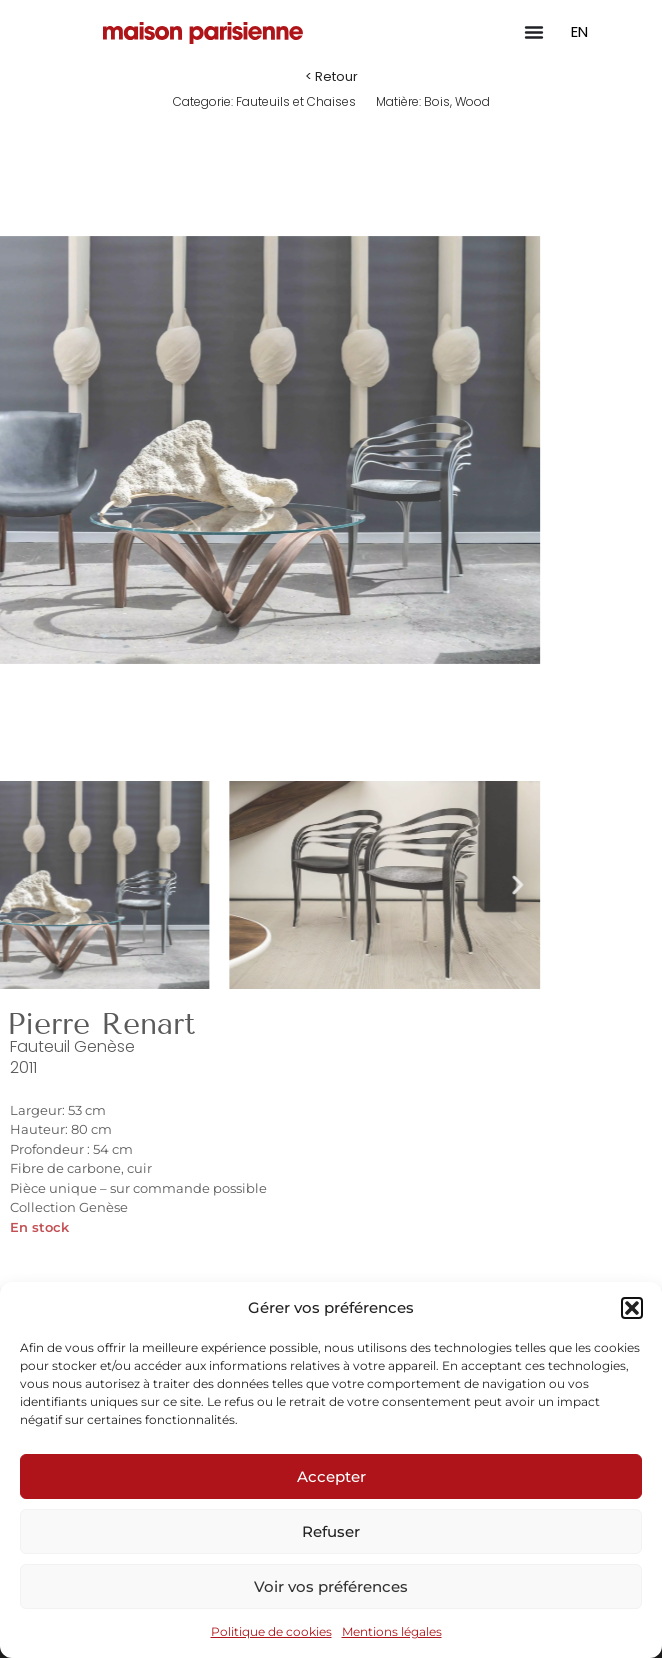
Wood (472, 101)
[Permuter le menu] (534, 32)
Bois (437, 101)
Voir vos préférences (331, 1586)
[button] (632, 1308)
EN (579, 31)
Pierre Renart (101, 1024)
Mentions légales (392, 1631)
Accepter (331, 1476)
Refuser (331, 1531)
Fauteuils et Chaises (296, 101)
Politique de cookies (271, 1631)
